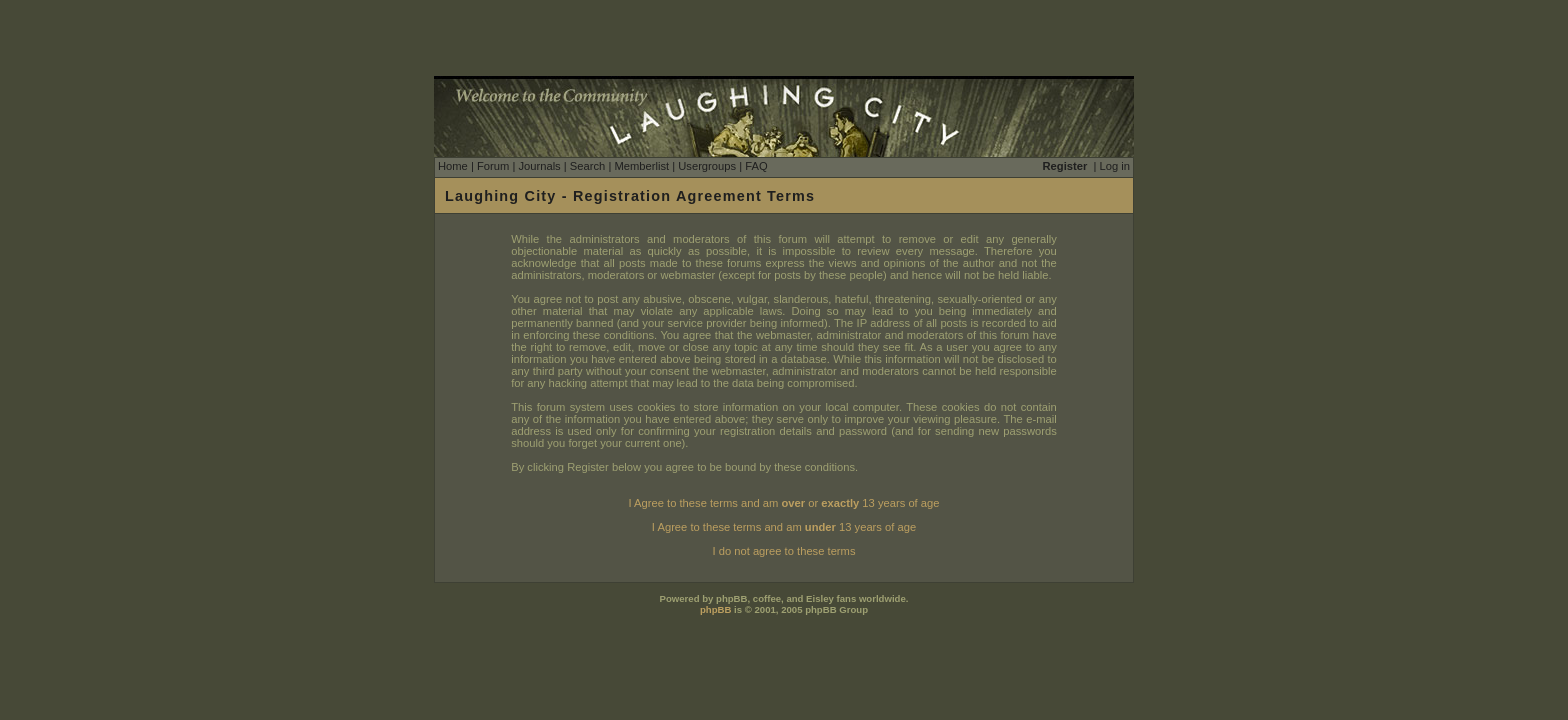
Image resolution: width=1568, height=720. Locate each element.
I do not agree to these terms (783, 551)
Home (453, 166)
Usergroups (707, 166)
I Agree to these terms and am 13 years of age (784, 527)
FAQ (756, 166)
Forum (493, 166)
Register (1065, 166)
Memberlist (641, 166)
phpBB (715, 609)
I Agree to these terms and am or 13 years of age (784, 503)
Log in (1115, 166)
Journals (539, 166)
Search (587, 166)
